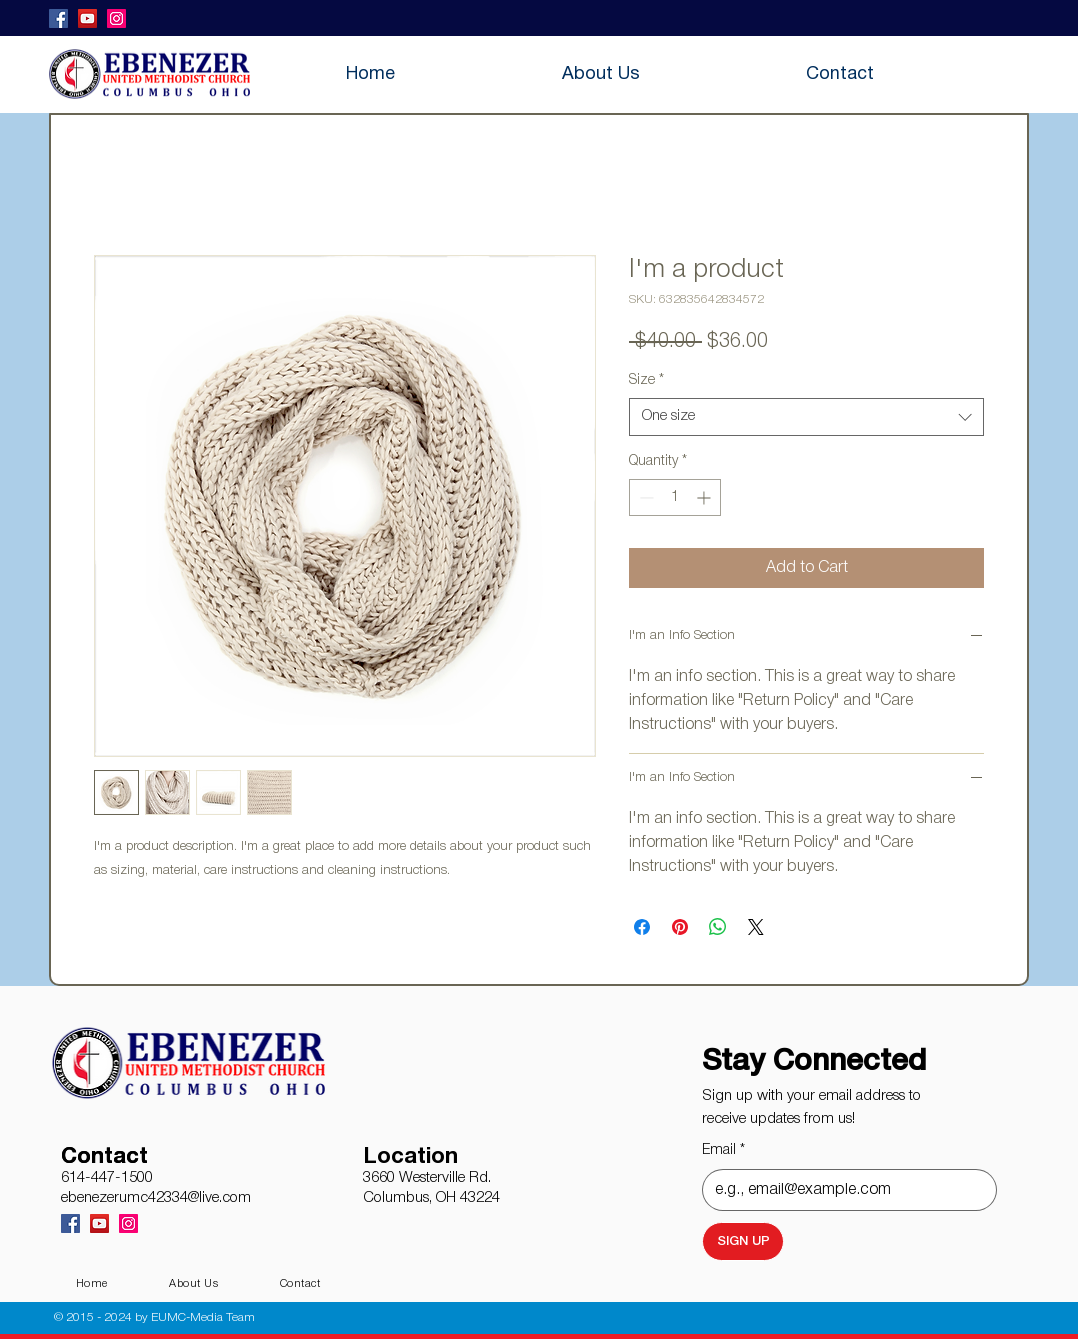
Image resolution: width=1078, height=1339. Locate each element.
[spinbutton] (675, 497)
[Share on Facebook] (642, 927)
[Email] (843, 1190)
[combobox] (806, 417)
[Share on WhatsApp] (718, 927)
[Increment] (705, 497)
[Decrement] (644, 497)
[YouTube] (87, 18)
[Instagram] (116, 18)
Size (646, 380)
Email (723, 1151)
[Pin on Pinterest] (680, 927)
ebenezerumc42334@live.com (156, 1198)
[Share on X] (756, 927)
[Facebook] (58, 18)
